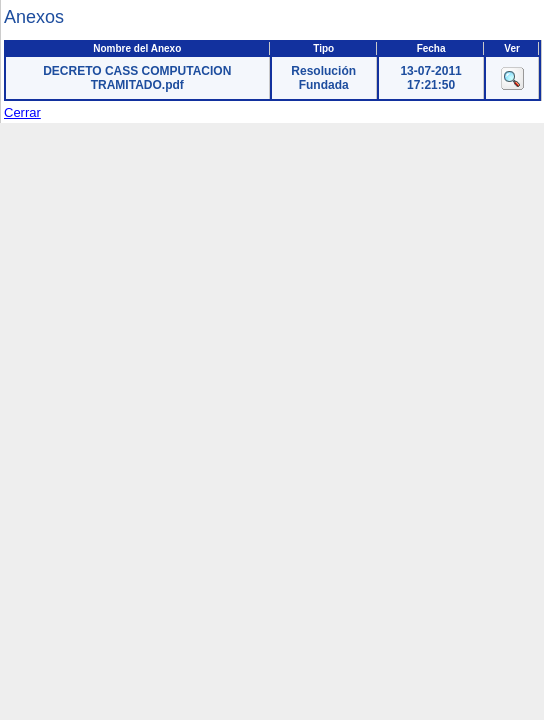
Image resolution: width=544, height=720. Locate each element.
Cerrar (22, 112)
